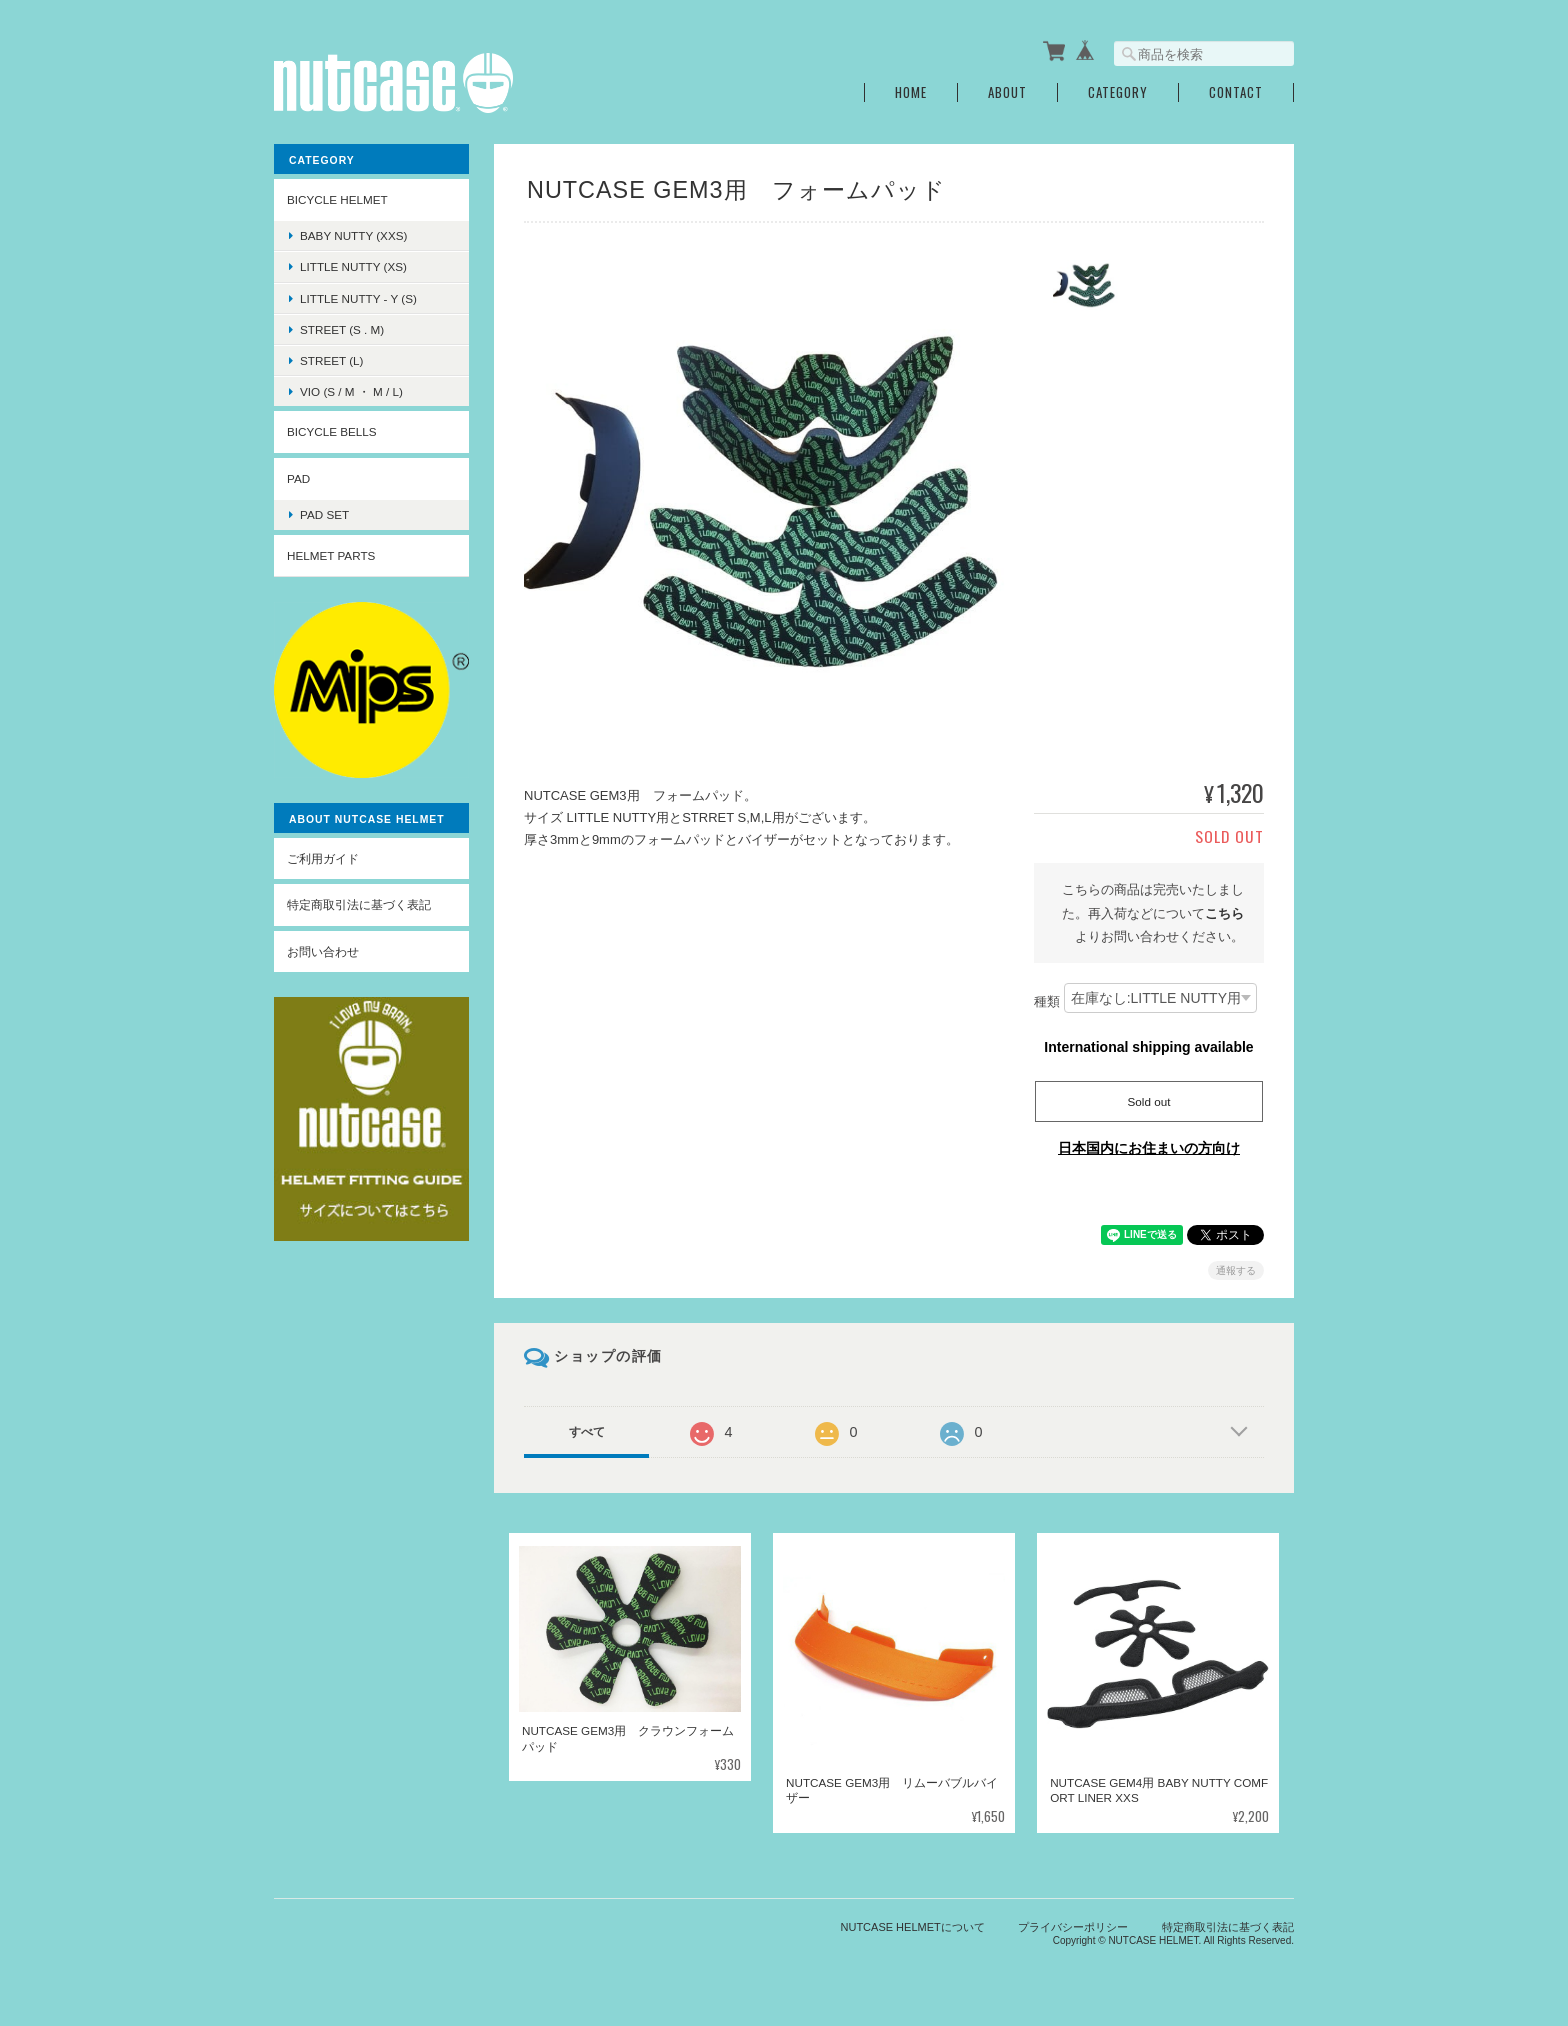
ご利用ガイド (323, 858)
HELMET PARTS (331, 555)
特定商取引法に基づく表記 (359, 904)
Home (911, 92)
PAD (298, 478)
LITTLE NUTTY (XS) (353, 266)
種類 (1047, 1001)
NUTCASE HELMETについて (913, 1926)
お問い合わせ (323, 951)
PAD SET (324, 514)
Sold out (1149, 1101)
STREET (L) (331, 360)
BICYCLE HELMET (337, 199)
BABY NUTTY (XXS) (353, 235)
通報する (1236, 1270)
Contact (1236, 92)
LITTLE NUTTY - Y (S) (358, 297)
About (1007, 92)
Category (1118, 92)
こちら (1224, 912)
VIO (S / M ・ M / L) (351, 391)
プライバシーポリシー (1073, 1926)
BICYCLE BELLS (332, 431)
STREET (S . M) (342, 329)
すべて (587, 1432)
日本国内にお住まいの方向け (1149, 1148)
